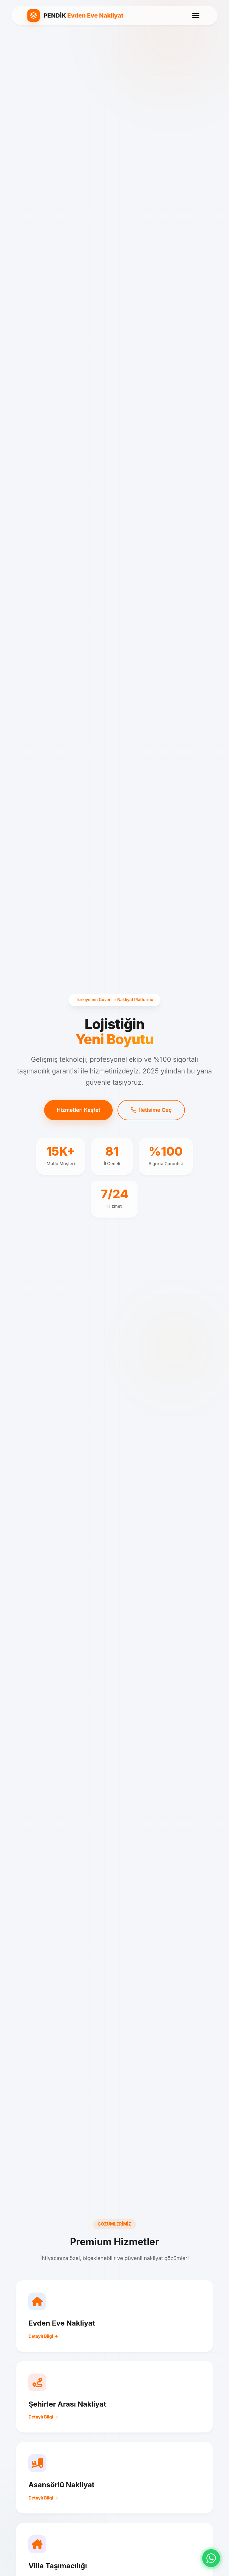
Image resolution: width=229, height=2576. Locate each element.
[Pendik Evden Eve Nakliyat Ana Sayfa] (75, 15)
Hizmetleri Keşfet (78, 1110)
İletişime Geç (151, 1110)
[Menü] (196, 15)
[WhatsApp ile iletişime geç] (211, 2558)
